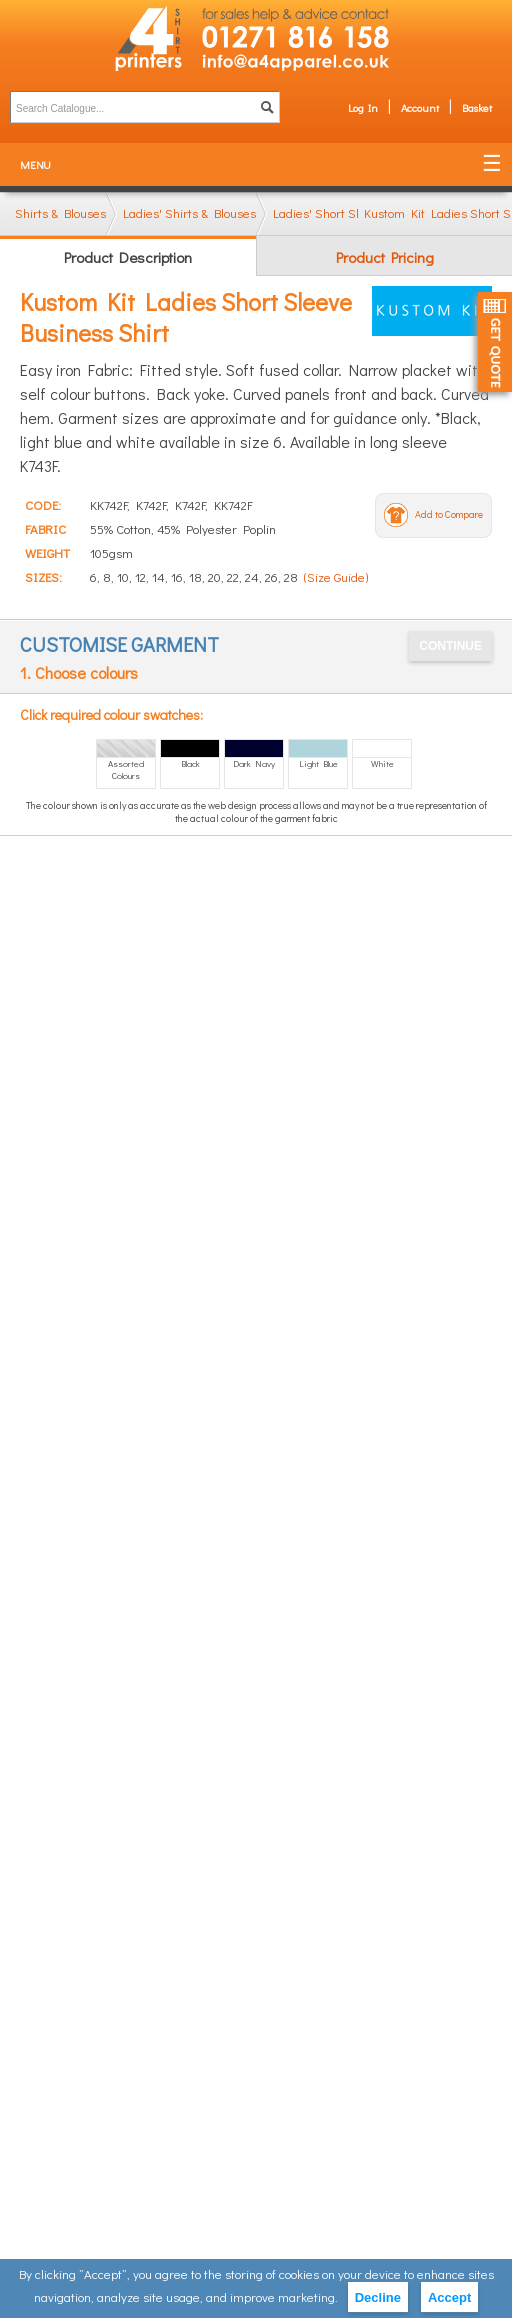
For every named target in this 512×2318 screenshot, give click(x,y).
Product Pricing (385, 257)
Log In (363, 107)
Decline (378, 2297)
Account (420, 107)
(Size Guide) (336, 576)
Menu (35, 164)
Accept (449, 2297)
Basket (477, 107)
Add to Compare (449, 514)
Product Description (128, 257)
